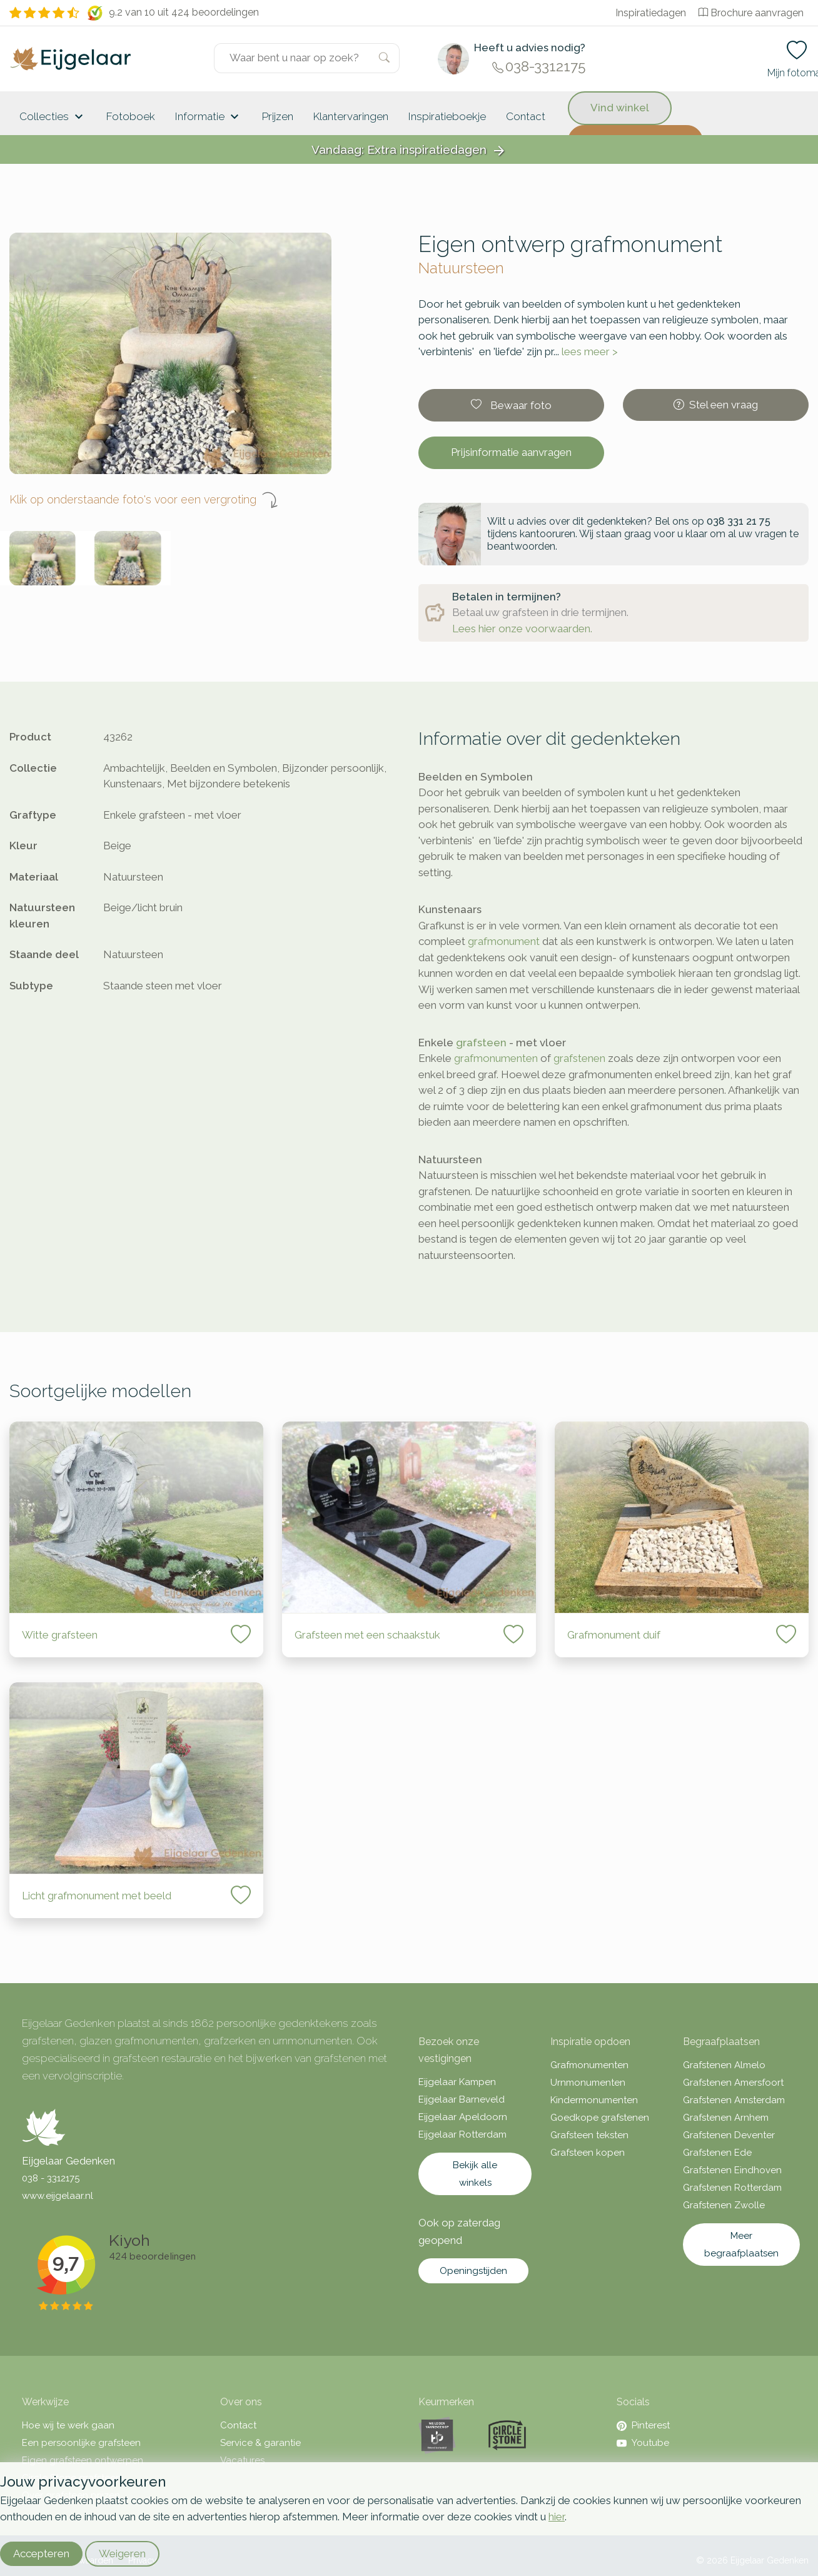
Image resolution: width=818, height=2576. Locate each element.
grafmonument (504, 941)
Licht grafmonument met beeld (96, 1895)
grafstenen (579, 1058)
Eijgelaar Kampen (457, 2082)
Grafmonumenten (589, 2065)
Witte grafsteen (60, 1635)
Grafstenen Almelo (724, 2065)
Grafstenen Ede (717, 2152)
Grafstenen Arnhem (726, 2117)
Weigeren (122, 2553)
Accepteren (41, 2553)
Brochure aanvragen (751, 13)
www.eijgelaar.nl (57, 2195)
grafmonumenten (496, 1058)
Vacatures (242, 2460)
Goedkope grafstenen (599, 2117)
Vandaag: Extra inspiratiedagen (409, 150)
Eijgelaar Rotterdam (462, 2134)
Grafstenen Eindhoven (732, 2170)
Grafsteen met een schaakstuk (367, 1635)
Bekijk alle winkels (475, 2173)
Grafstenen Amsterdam (734, 2100)
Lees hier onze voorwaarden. (522, 628)
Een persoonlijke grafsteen (81, 2442)
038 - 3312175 (50, 2178)
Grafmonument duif (613, 1635)
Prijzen (277, 116)
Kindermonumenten (594, 2100)
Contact (525, 116)
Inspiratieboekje (447, 116)
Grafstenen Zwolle (724, 2205)
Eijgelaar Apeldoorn (462, 2117)
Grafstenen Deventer (729, 2135)
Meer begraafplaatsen (741, 2244)
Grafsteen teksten (589, 2135)
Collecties (52, 116)
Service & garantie (260, 2442)
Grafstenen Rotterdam (732, 2187)
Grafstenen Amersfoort (733, 2082)
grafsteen (481, 1042)
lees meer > (590, 351)
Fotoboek (130, 116)
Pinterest (643, 2425)
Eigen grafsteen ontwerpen (82, 2460)
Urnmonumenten (587, 2082)
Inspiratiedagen (650, 13)
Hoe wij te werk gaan (68, 2425)
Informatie (208, 116)
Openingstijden (473, 2270)
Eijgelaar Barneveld (461, 2099)
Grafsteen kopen (587, 2152)
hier (556, 2516)
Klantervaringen (350, 116)
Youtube (643, 2442)
